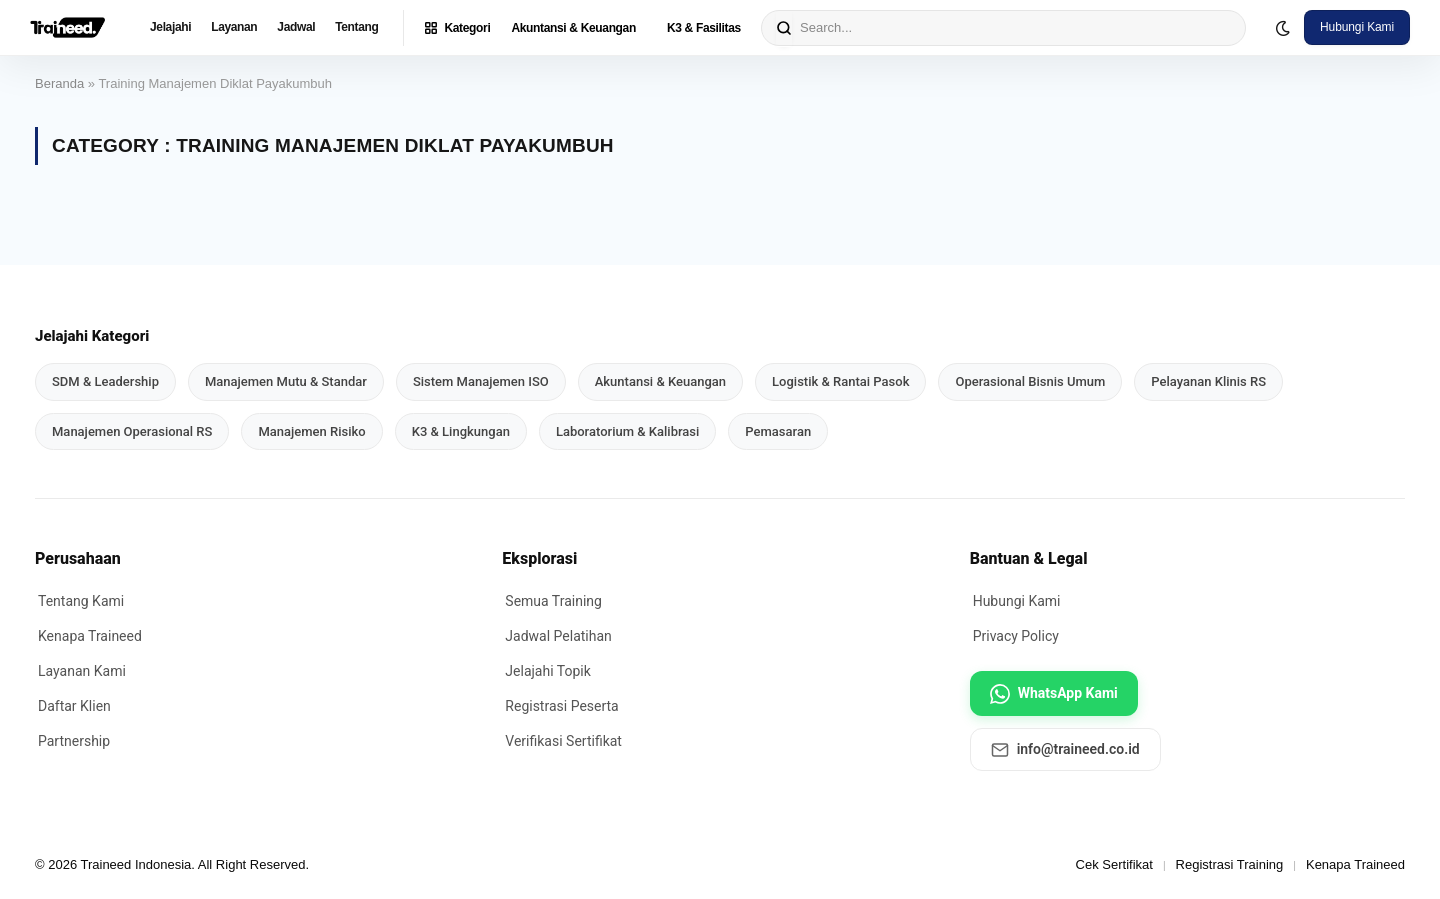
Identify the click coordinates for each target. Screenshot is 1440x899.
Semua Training (553, 601)
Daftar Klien (74, 706)
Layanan (234, 27)
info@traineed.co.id (1065, 750)
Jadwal (296, 27)
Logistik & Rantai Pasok (840, 381)
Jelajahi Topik (547, 671)
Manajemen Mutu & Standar (286, 381)
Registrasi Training (1230, 864)
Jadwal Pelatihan (558, 636)
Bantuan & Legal (1029, 558)
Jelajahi (170, 27)
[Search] (784, 28)
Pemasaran (778, 431)
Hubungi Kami (1357, 27)
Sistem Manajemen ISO (481, 381)
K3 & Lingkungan (461, 431)
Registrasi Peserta (561, 706)
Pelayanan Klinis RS (1208, 381)
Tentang (356, 27)
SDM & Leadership (105, 381)
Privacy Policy (1016, 636)
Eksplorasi (539, 558)
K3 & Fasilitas (704, 28)
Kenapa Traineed (90, 636)
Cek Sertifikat (1114, 864)
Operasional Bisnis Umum (1030, 381)
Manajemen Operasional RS (132, 431)
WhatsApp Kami (1054, 694)
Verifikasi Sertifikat (563, 741)
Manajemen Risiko (311, 431)
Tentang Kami (81, 601)
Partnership (74, 741)
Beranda (59, 83)
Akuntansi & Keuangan (573, 28)
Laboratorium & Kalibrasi (627, 431)
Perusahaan (78, 558)
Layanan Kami (82, 671)
